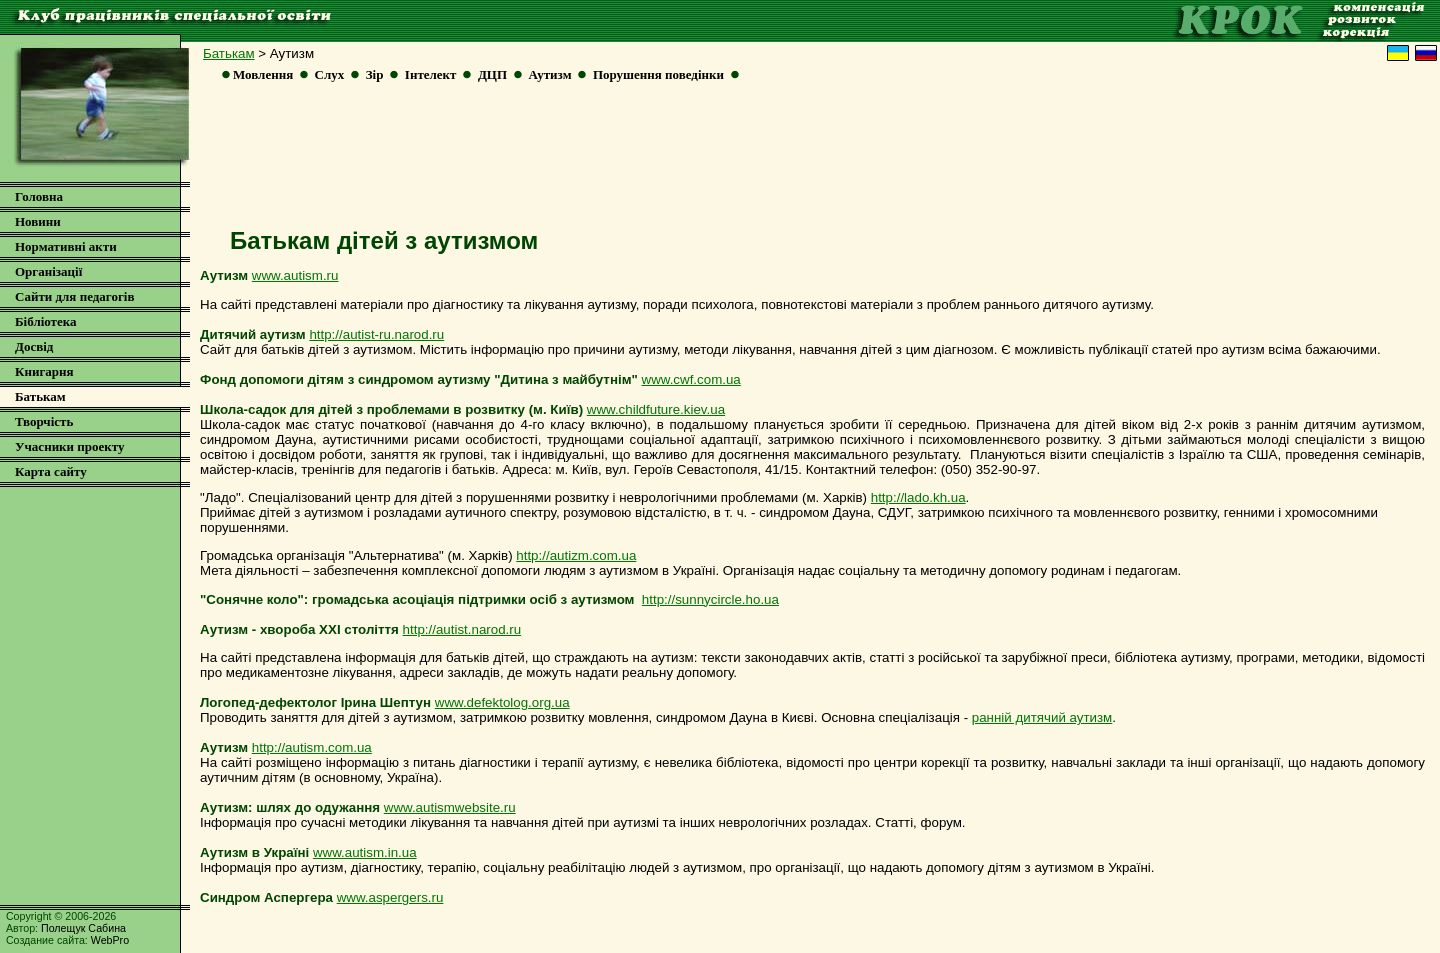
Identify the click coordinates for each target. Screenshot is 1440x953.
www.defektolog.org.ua (502, 702)
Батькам (229, 53)
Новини (38, 221)
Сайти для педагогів (74, 296)
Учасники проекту (70, 446)
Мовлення (263, 74)
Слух (330, 74)
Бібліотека (46, 321)
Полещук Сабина (83, 928)
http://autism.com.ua (312, 747)
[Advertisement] (813, 161)
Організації (48, 271)
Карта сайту (51, 471)
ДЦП (492, 74)
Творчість (44, 421)
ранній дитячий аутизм (1042, 717)
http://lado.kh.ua (918, 497)
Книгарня (44, 371)
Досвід (34, 346)
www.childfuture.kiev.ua (656, 409)
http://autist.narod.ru (462, 629)
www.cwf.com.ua (691, 379)
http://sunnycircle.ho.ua (710, 599)
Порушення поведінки (658, 74)
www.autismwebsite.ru (450, 807)
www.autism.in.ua (365, 852)
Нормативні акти (66, 246)
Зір (375, 74)
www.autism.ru (295, 275)
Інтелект (431, 74)
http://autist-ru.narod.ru (376, 334)
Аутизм (549, 74)
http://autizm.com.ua (576, 555)
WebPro (110, 940)
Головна (39, 196)
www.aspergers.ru (390, 897)
